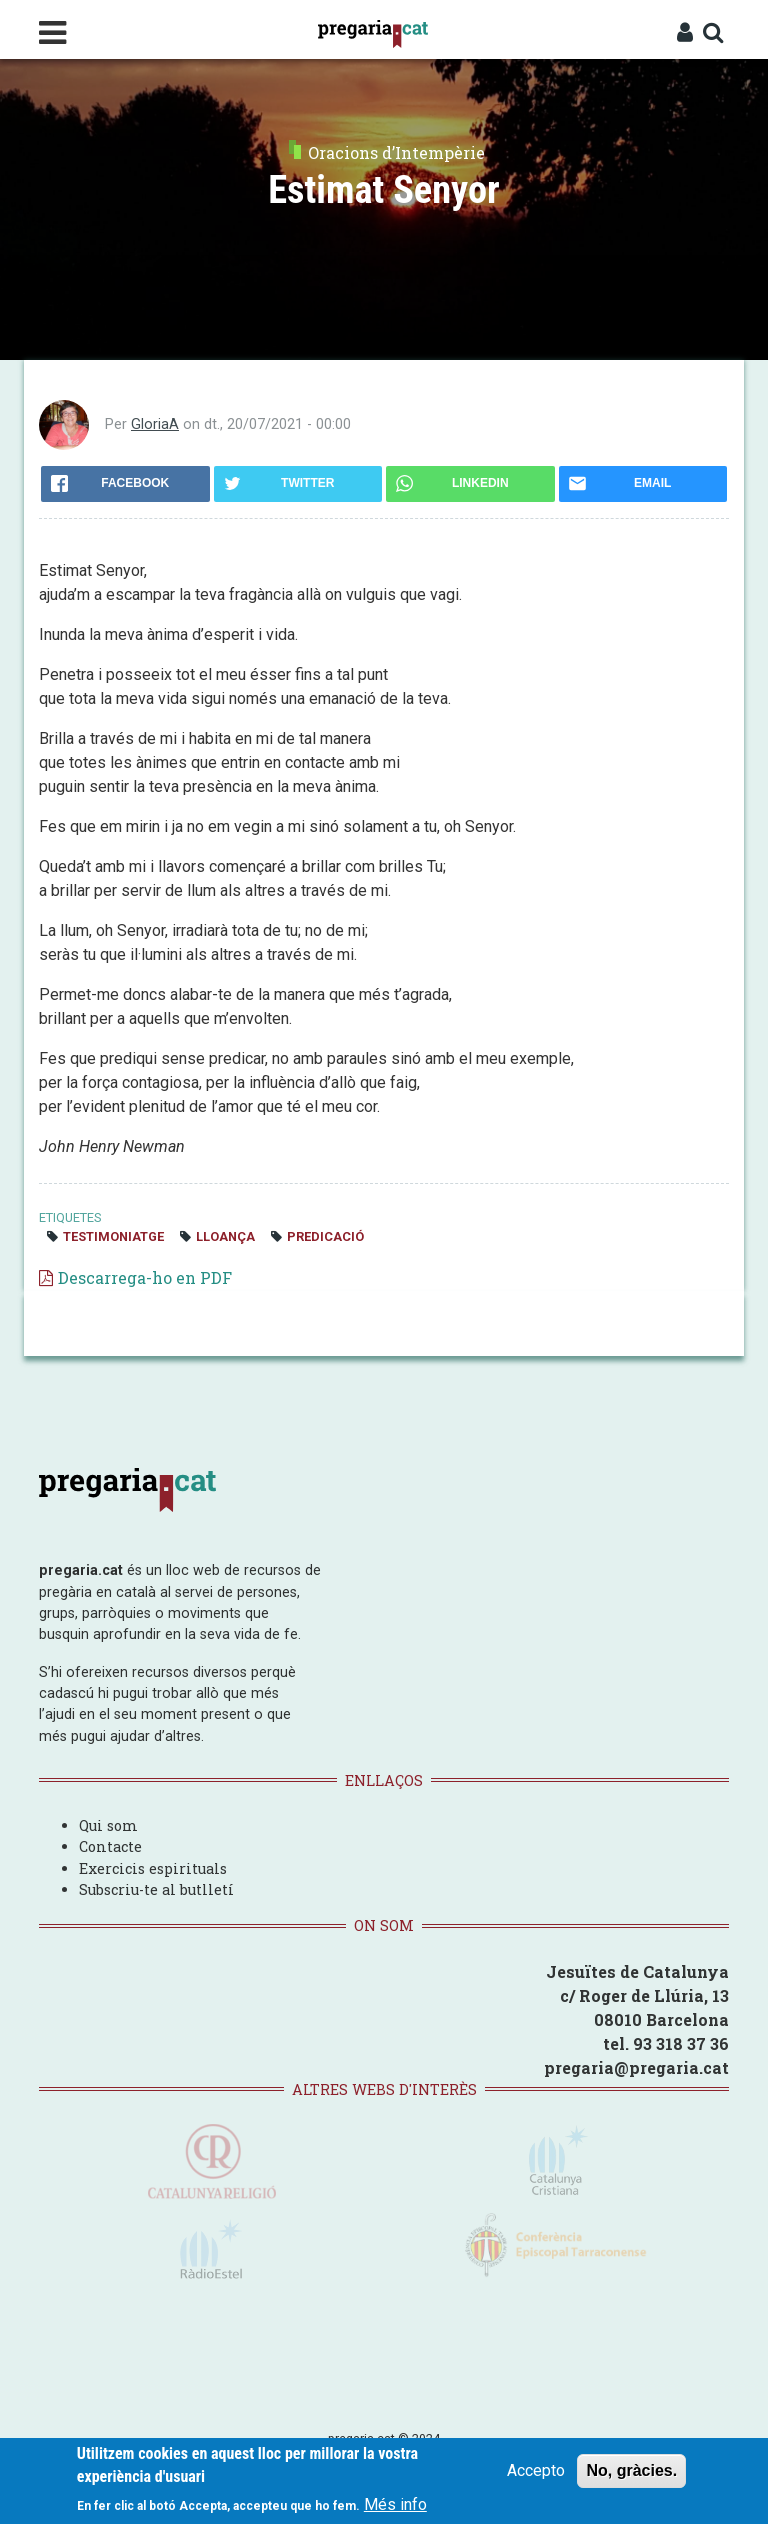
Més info (395, 2505)
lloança (225, 1236)
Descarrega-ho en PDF (145, 1277)
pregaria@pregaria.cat (636, 2067)
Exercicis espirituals (153, 1868)
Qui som (108, 1825)
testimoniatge (113, 1236)
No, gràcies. (631, 2471)
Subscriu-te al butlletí (156, 1889)
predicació (325, 1236)
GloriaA (155, 424)
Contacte (110, 1846)
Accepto (536, 2471)
